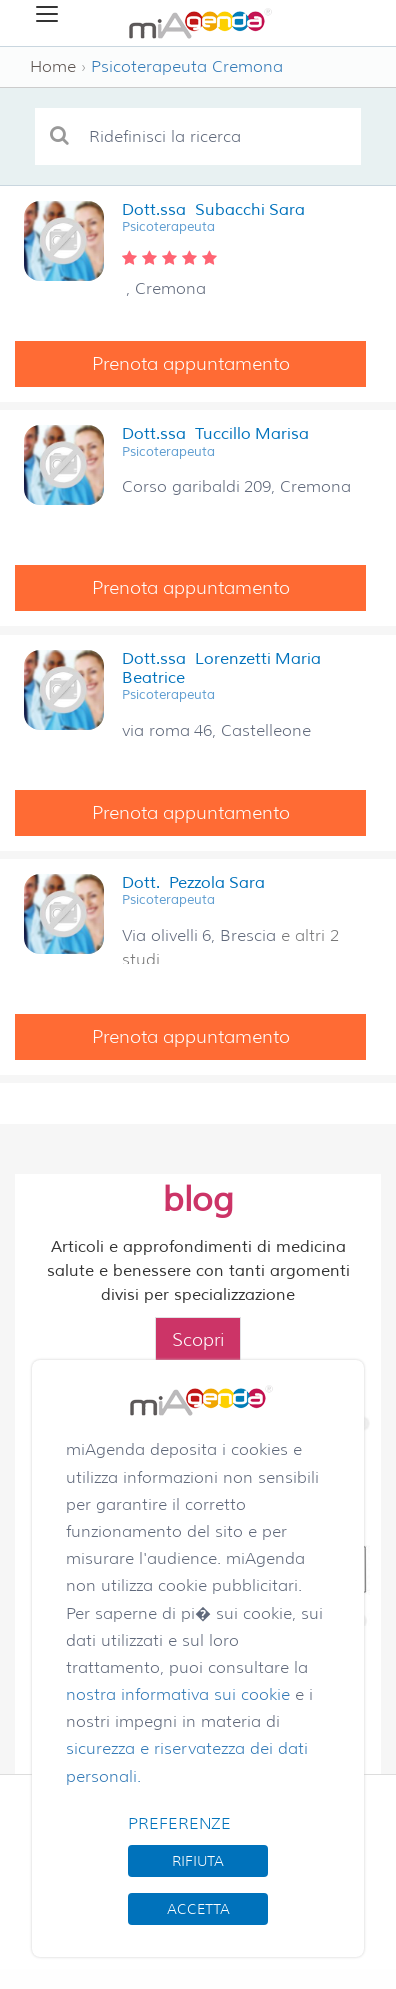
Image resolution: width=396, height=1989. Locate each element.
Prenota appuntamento (191, 364)
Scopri (198, 1340)
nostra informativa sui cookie (178, 1694)
